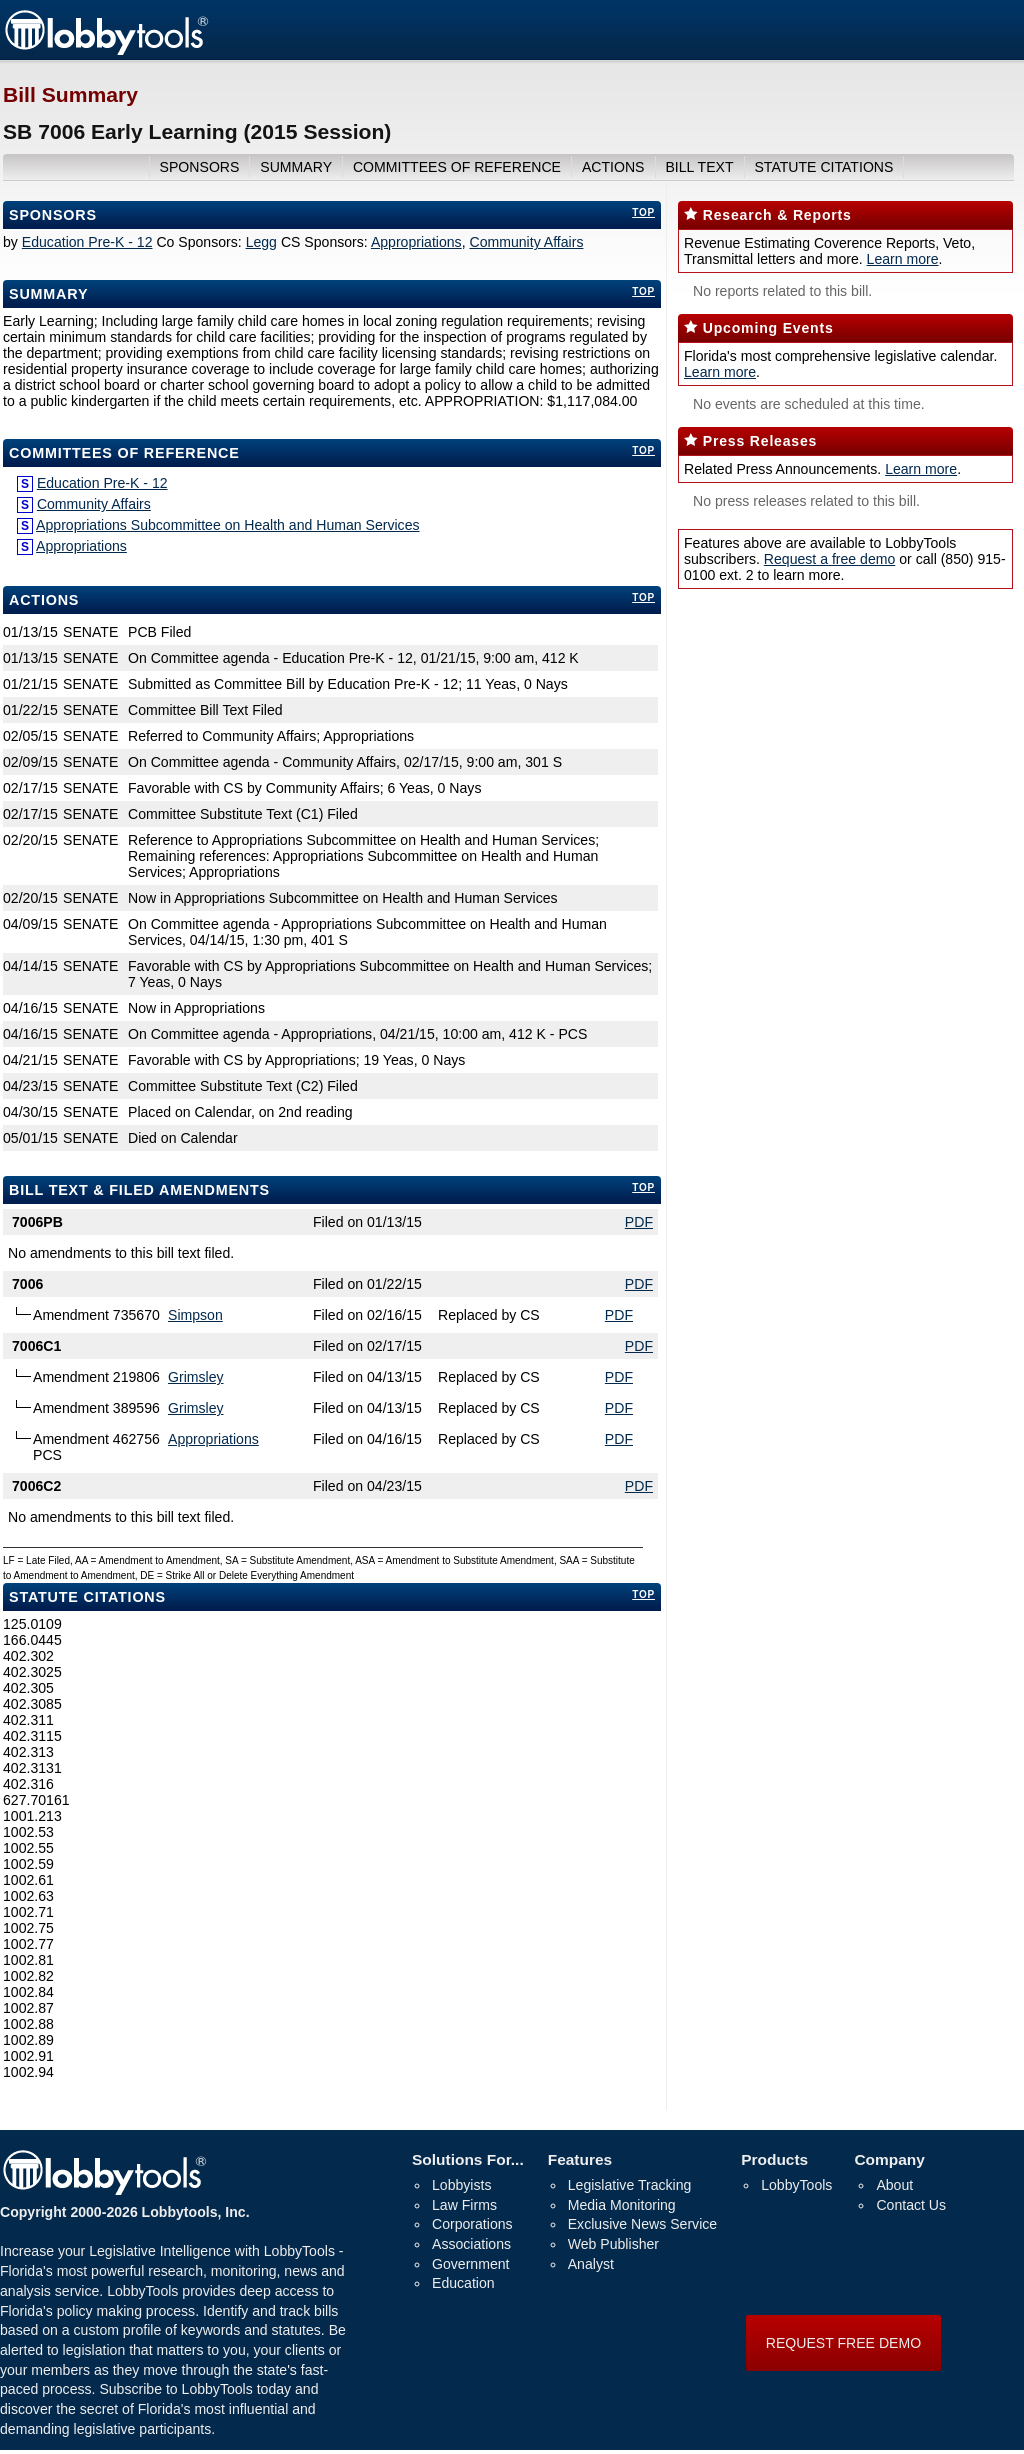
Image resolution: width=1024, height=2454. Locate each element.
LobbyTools (796, 2185)
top (643, 212)
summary (296, 167)
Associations (471, 2244)
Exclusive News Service (642, 2224)
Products (774, 2159)
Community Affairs (526, 242)
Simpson (195, 1315)
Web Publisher (613, 2244)
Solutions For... (468, 2159)
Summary (48, 294)
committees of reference (457, 167)
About (894, 2185)
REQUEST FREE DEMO (843, 2343)
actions (613, 167)
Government (470, 2264)
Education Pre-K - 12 (87, 242)
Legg (261, 242)
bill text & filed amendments (139, 1190)
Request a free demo (829, 559)
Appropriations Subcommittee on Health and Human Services (227, 525)
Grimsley (196, 1377)
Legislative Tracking (630, 2185)
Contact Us (911, 2205)
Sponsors (53, 215)
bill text (699, 167)
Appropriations (416, 242)
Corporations (472, 2224)
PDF (639, 1222)
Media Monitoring (622, 2205)
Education (463, 2283)
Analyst (591, 2264)
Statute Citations (823, 167)
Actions (44, 600)
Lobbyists (461, 2185)
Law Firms (464, 2205)
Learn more (903, 259)
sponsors (200, 167)
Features (580, 2159)
